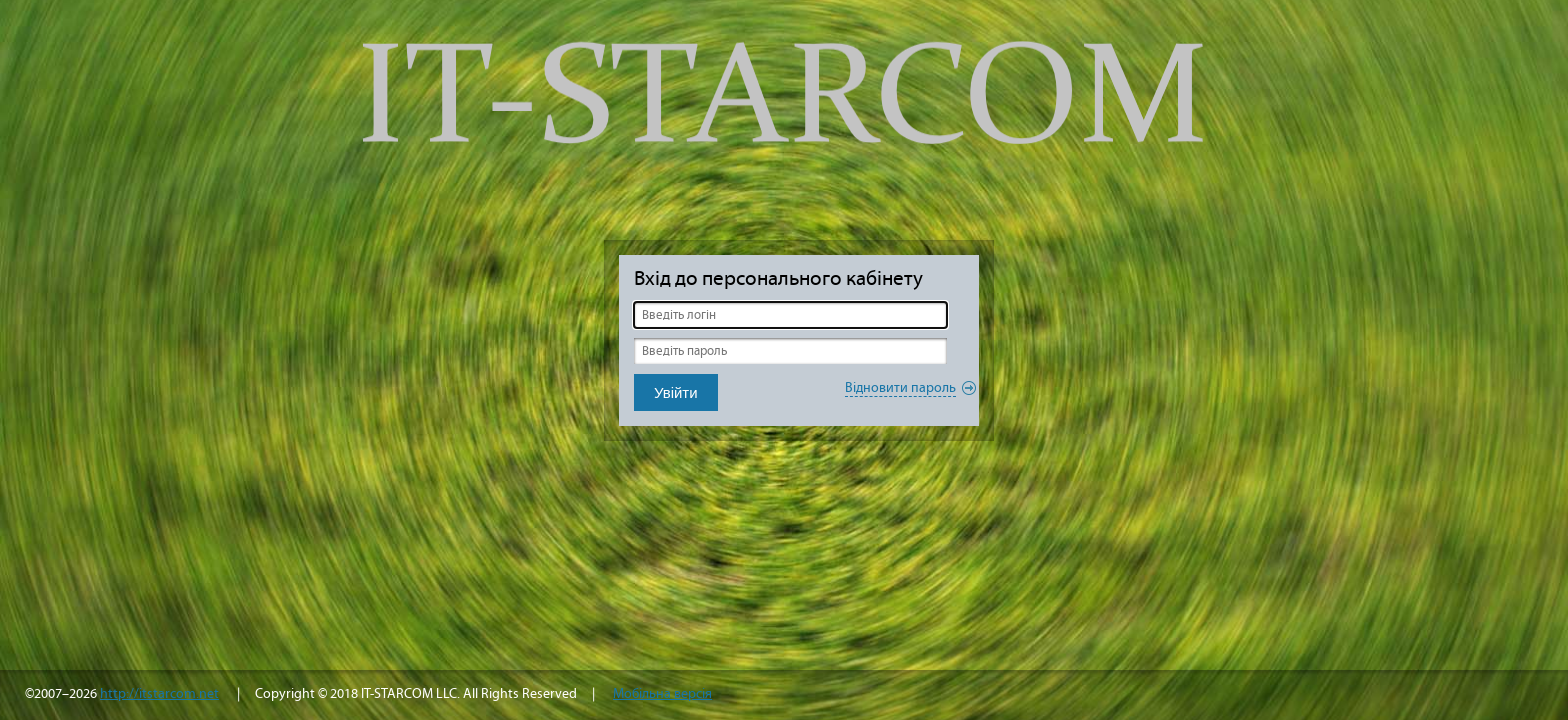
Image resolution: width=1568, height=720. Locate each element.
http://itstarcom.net (159, 693)
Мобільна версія (662, 693)
